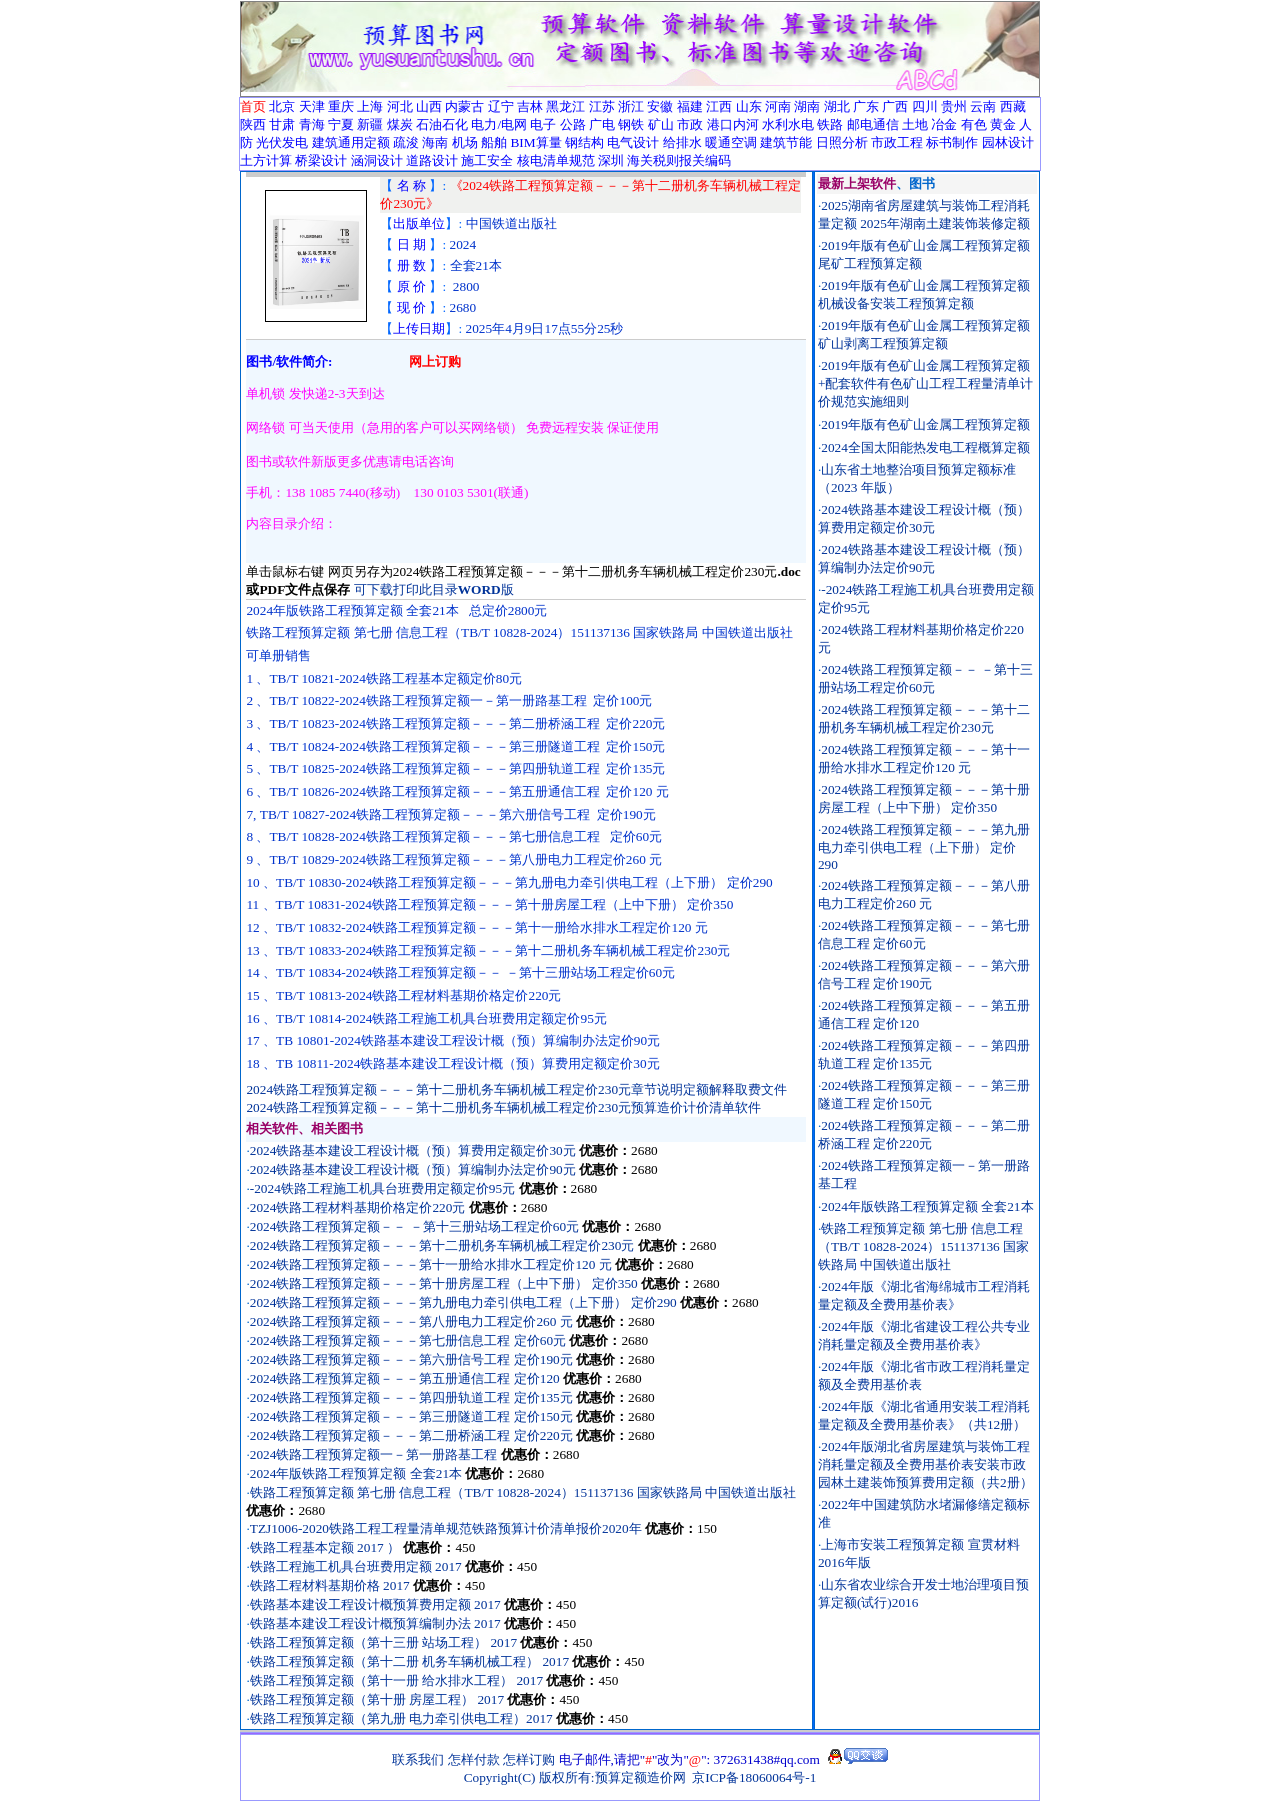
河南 (778, 106)
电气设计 (633, 142)
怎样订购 (529, 1759)
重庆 (341, 106)
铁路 (830, 124)
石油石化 (442, 124)
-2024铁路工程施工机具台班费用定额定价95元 (382, 1188)
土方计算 (266, 160)
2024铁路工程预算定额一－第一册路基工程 (374, 1454)
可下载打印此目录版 (434, 589)
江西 (719, 106)
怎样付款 (474, 1759)
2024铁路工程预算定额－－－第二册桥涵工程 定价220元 (411, 1435)
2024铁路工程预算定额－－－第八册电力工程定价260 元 (411, 1321)
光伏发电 (282, 142)
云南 (983, 106)
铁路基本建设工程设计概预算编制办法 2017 (377, 1623)
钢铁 (631, 124)
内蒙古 (464, 106)
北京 (282, 106)
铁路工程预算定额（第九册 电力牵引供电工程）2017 (403, 1718)
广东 (866, 106)
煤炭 (400, 124)
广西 (895, 106)
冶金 (944, 124)
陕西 (253, 124)
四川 (925, 106)
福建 (690, 106)
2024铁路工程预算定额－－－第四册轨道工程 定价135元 (411, 1397)
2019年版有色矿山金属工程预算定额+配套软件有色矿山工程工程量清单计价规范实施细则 (926, 383)
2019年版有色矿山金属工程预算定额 (925, 424)
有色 (974, 124)
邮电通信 (873, 124)
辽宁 (501, 106)
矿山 (661, 124)
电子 (543, 124)
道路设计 (432, 160)
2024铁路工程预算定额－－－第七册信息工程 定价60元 (408, 1340)
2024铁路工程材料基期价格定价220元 (358, 1207)
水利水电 (788, 124)
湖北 (837, 106)
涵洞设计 (377, 160)
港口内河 (733, 124)
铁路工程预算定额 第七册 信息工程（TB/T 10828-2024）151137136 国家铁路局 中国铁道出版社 (523, 1492)
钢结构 (584, 142)
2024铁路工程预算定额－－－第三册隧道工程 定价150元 (411, 1416)
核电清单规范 (556, 160)
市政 (690, 124)
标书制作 (952, 142)
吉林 (530, 106)
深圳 (611, 160)
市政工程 (897, 142)
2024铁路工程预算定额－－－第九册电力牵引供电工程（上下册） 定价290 (463, 1302)
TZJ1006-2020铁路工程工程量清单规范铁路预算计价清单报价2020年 (446, 1528)
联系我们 (418, 1759)
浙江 (631, 106)
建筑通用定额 (351, 142)
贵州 (954, 106)
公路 (573, 124)
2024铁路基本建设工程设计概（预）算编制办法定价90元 (413, 1169)
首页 (253, 106)
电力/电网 (499, 124)
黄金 (1003, 124)
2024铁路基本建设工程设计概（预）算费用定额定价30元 (413, 1150)
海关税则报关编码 (679, 160)
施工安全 (487, 160)
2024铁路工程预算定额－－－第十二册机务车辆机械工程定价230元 (442, 1245)
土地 (915, 124)
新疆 (370, 124)
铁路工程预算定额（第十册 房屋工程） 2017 (379, 1699)
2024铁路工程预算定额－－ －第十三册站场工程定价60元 (414, 1226)
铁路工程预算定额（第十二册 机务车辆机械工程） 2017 (411, 1661)
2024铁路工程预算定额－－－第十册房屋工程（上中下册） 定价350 (444, 1283)
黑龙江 (565, 106)
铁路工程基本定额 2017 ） (325, 1547)
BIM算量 (535, 142)
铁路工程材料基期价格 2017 (331, 1585)
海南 (435, 142)
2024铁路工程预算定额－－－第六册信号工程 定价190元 (411, 1359)
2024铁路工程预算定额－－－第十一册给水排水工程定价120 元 (431, 1264)
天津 (312, 106)
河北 (400, 106)
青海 (312, 124)
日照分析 (842, 142)
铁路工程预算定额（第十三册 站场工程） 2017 (385, 1642)
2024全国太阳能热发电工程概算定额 (925, 447)
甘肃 (282, 124)
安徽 (660, 106)
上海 (370, 106)
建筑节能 (786, 142)
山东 (749, 106)
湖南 (807, 106)
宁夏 (341, 124)
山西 (429, 106)
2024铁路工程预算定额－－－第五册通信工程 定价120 (405, 1378)
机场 (465, 142)
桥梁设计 (321, 160)
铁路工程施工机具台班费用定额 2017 (357, 1566)
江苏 (602, 106)
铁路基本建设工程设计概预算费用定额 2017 (377, 1604)
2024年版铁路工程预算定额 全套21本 (356, 1473)
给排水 (682, 142)
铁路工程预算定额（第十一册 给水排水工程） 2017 (398, 1680)
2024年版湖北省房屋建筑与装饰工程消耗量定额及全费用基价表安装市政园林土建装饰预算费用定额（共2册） (925, 1464)
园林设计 (1008, 142)
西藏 (1013, 106)
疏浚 (406, 142)
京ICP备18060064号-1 (754, 1777)
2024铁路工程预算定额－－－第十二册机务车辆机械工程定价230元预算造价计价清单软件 (503, 1107)
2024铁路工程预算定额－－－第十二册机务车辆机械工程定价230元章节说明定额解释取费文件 (516, 1089)
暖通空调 (731, 142)
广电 (602, 124)
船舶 (494, 142)
